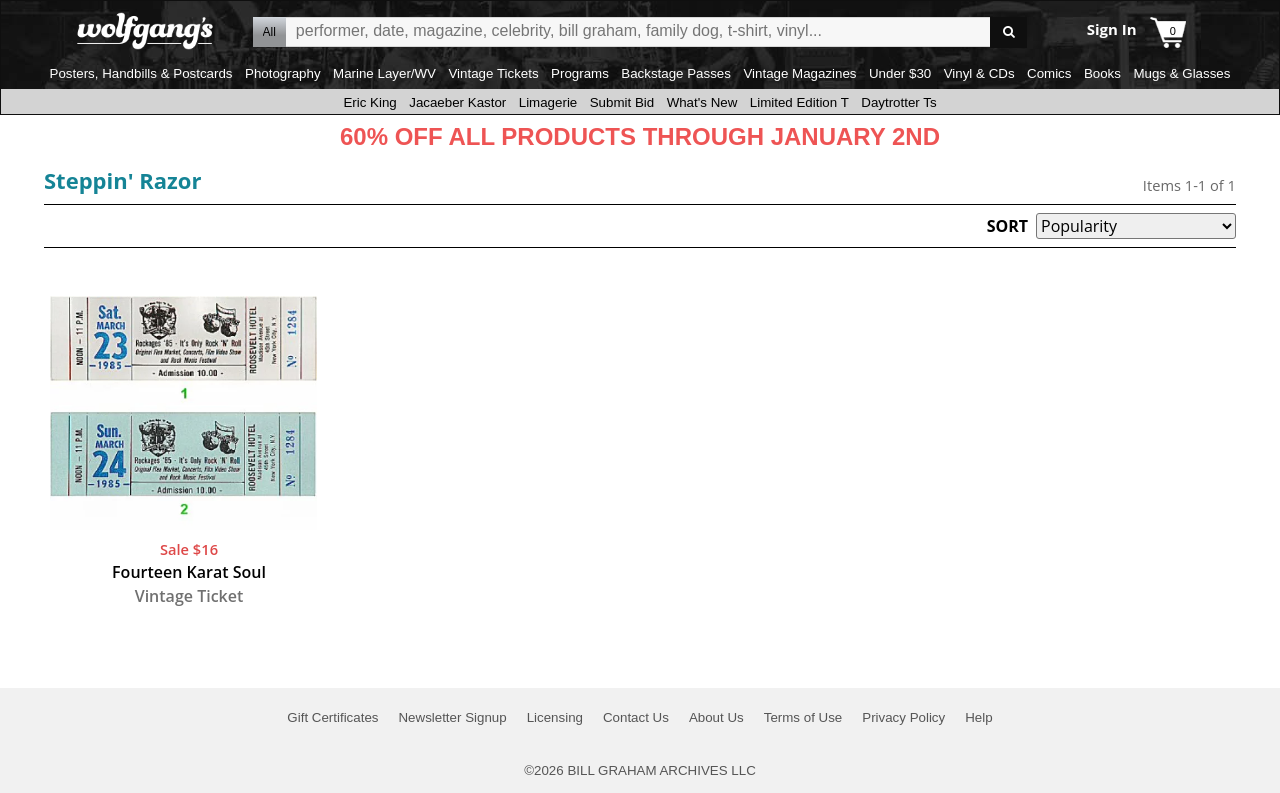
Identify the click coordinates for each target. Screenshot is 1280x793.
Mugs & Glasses (1181, 73)
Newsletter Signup (452, 717)
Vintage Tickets (493, 73)
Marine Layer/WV (384, 73)
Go (1008, 32)
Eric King (369, 102)
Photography (283, 73)
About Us (716, 717)
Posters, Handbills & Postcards (141, 73)
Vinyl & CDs (979, 73)
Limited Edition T (799, 102)
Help (978, 717)
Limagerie (548, 102)
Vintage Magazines (799, 73)
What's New (702, 102)
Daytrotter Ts (898, 102)
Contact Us (636, 717)
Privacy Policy (903, 717)
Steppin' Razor (122, 180)
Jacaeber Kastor (457, 102)
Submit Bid (622, 102)
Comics (1049, 73)
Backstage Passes (676, 73)
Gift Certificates (332, 717)
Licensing (555, 717)
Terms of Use (803, 717)
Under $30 (900, 73)
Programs (580, 73)
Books (1102, 73)
